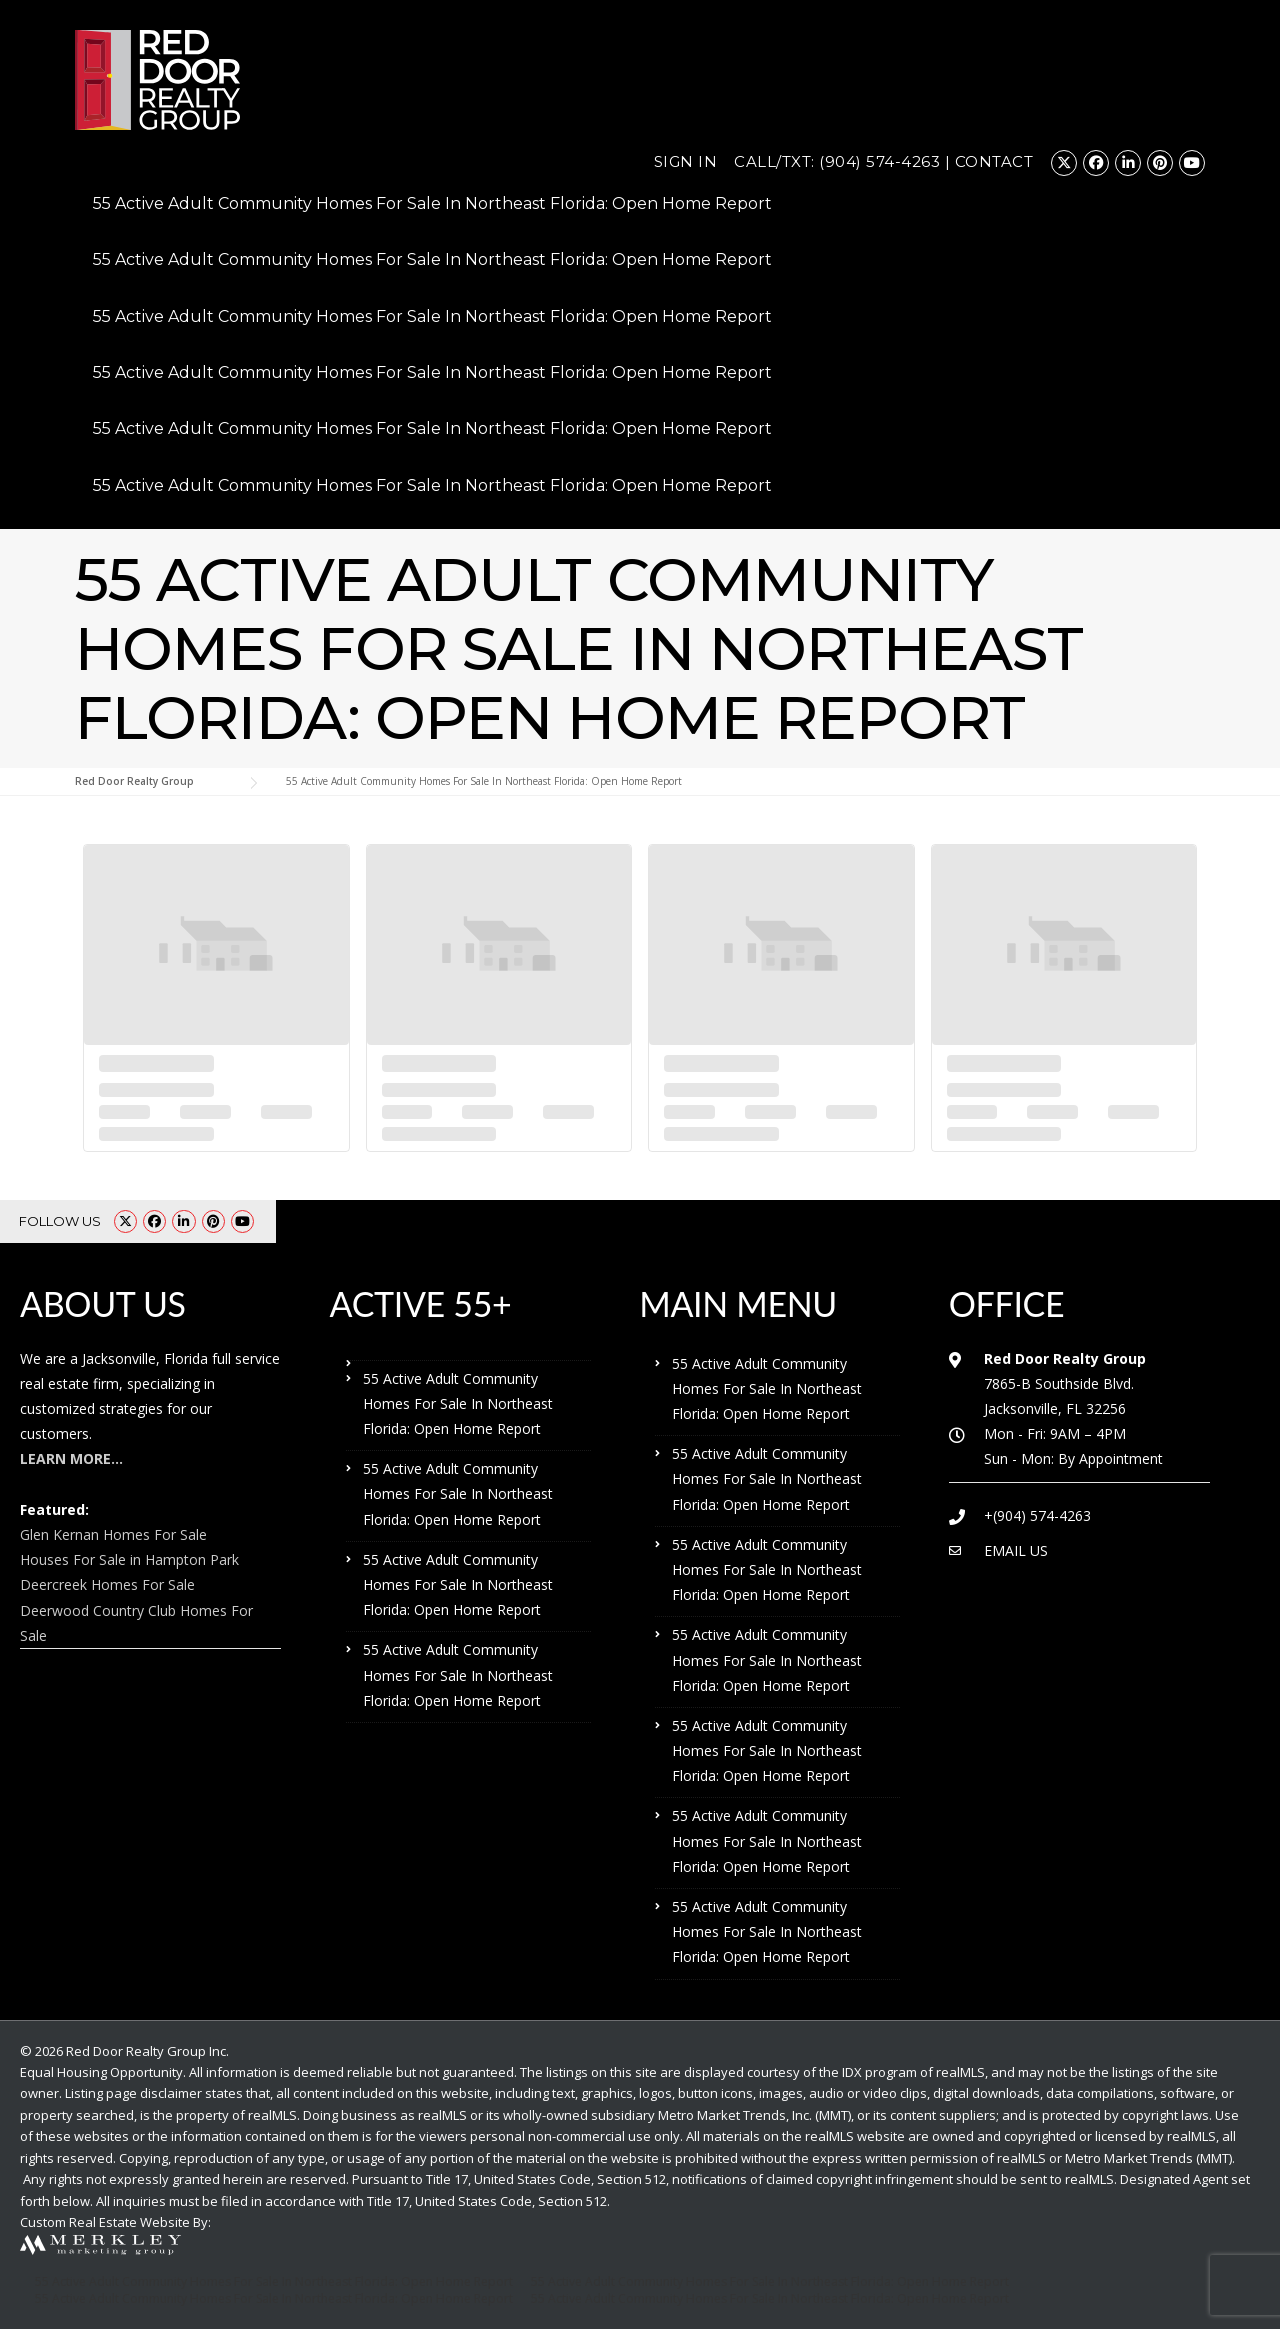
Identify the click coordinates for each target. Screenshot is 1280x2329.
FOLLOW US (60, 1221)
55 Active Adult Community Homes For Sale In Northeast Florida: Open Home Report (432, 203)
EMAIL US (1016, 1550)
